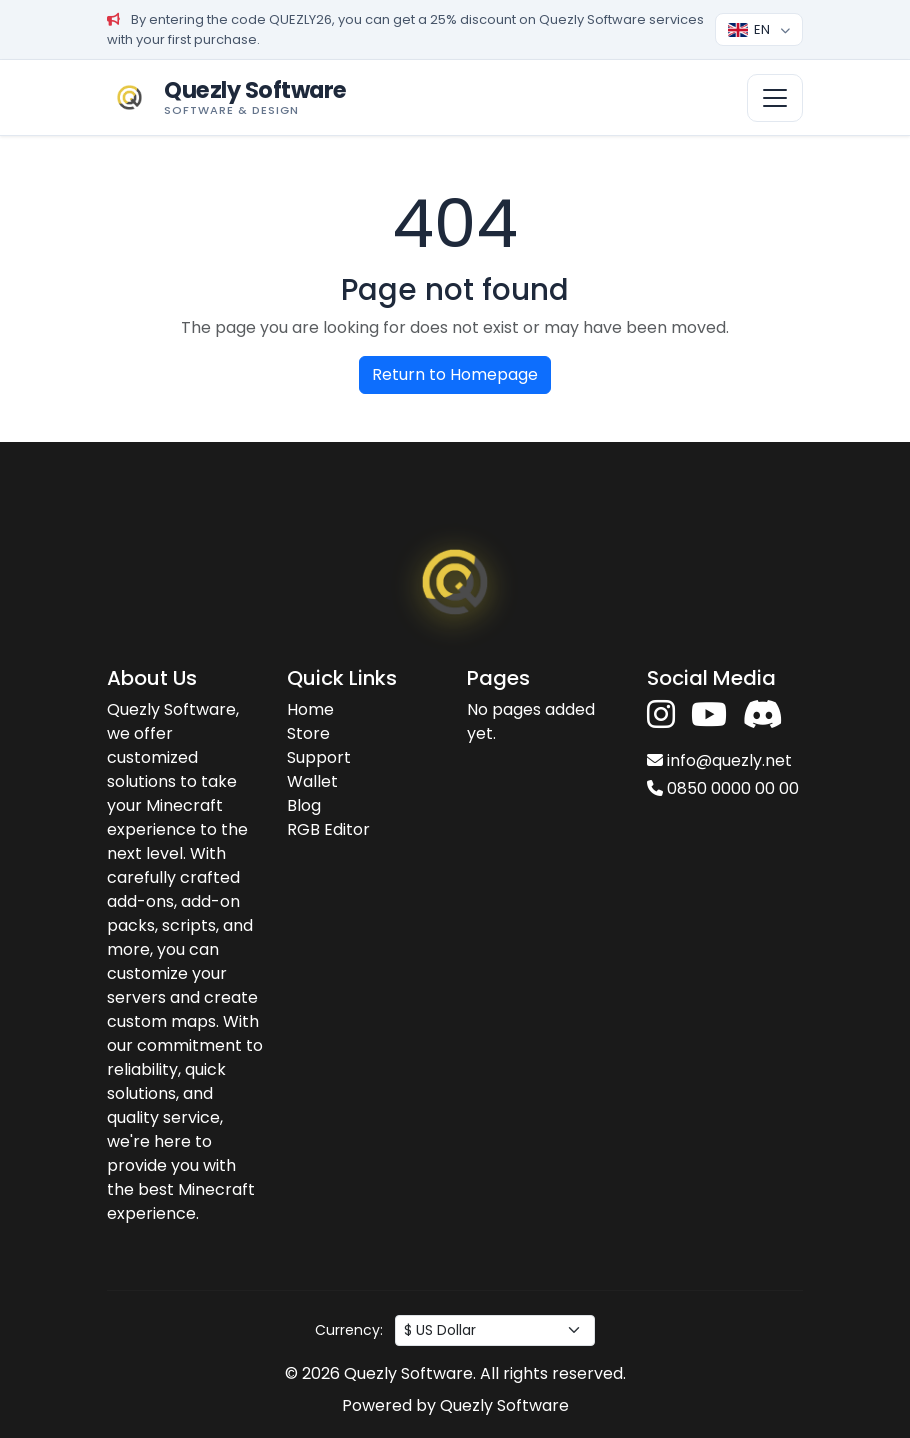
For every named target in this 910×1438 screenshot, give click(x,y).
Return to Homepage (455, 374)
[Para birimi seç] (495, 1330)
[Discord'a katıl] (763, 715)
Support (319, 757)
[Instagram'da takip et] (661, 715)
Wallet (312, 781)
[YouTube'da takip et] (709, 715)
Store (308, 733)
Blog (304, 805)
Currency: (349, 1330)
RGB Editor (328, 829)
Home (310, 709)
